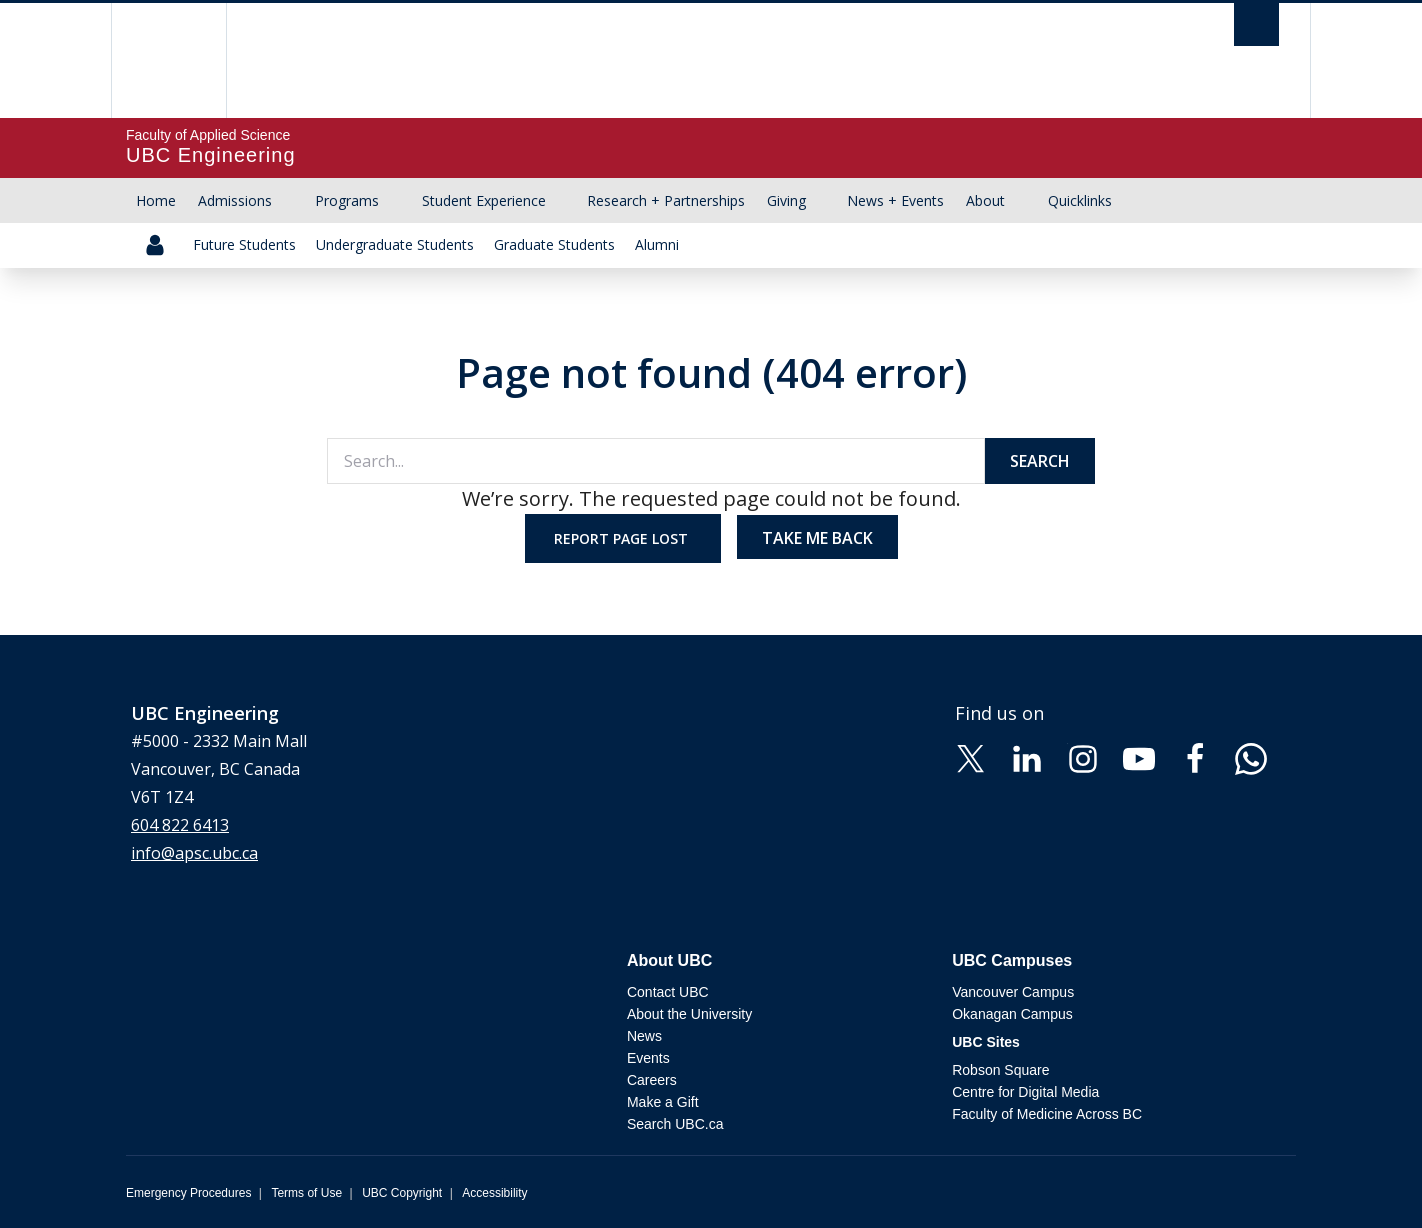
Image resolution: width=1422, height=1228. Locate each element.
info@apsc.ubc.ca (194, 853)
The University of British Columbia (168, 60)
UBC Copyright (402, 1193)
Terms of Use (306, 1193)
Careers (652, 1080)
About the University (689, 1014)
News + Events (895, 200)
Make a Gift (663, 1102)
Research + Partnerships (666, 200)
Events (648, 1058)
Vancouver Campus (1013, 992)
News (644, 1036)
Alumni (657, 244)
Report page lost (623, 538)
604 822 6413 (180, 825)
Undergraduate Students (395, 244)
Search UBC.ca (675, 1124)
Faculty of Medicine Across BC (1047, 1114)
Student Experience (484, 200)
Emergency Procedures (188, 1193)
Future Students (244, 244)
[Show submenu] (291, 201)
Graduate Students (554, 244)
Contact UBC (668, 992)
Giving (786, 200)
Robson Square (1000, 1070)
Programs (347, 200)
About (985, 200)
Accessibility (494, 1193)
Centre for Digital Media (1025, 1092)
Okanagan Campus (1012, 1014)
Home (156, 200)
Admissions (235, 200)
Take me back (817, 538)
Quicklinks (1080, 200)
